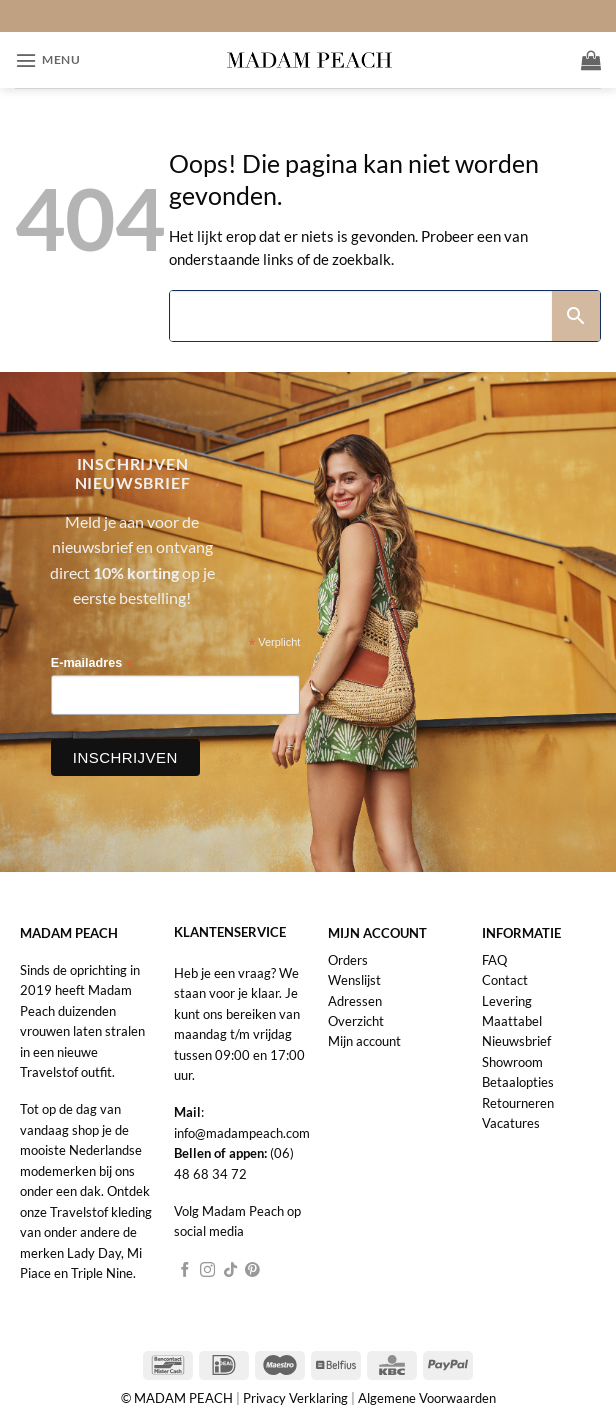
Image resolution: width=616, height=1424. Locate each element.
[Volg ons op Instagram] (207, 1271)
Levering (507, 1001)
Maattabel (512, 1021)
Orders (348, 960)
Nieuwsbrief (516, 1041)
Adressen (355, 1001)
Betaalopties (518, 1082)
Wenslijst (354, 980)
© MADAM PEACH (178, 1398)
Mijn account (364, 1041)
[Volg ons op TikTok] (230, 1271)
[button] (47, 60)
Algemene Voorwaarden (427, 1398)
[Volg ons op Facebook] (185, 1271)
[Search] (361, 316)
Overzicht (356, 1021)
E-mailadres (92, 663)
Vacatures (511, 1123)
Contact (505, 980)
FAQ (494, 960)
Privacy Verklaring (295, 1398)
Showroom (512, 1062)
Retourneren (518, 1103)
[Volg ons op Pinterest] (252, 1271)
